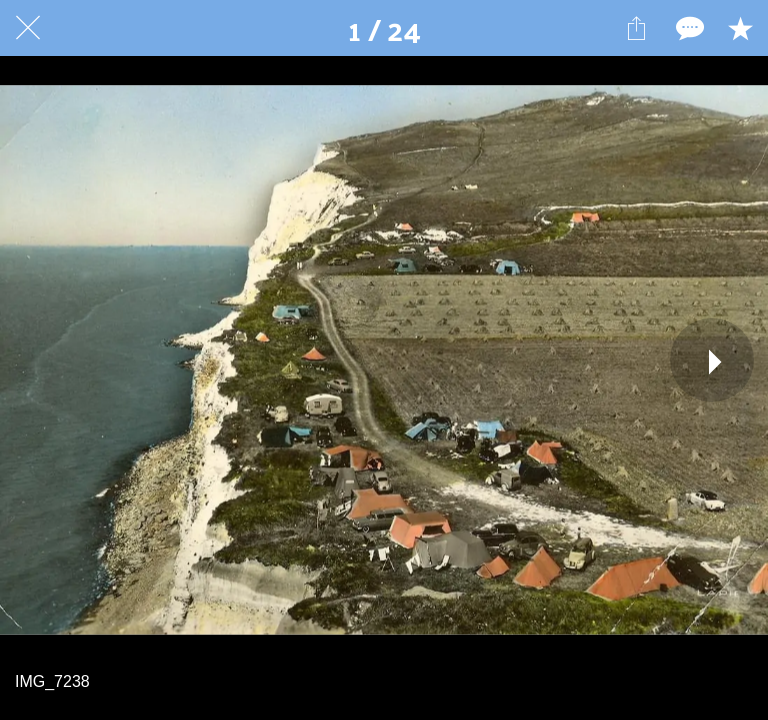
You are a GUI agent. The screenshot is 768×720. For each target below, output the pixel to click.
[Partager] (636, 28)
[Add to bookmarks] (740, 28)
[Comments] (688, 28)
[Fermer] (28, 28)
